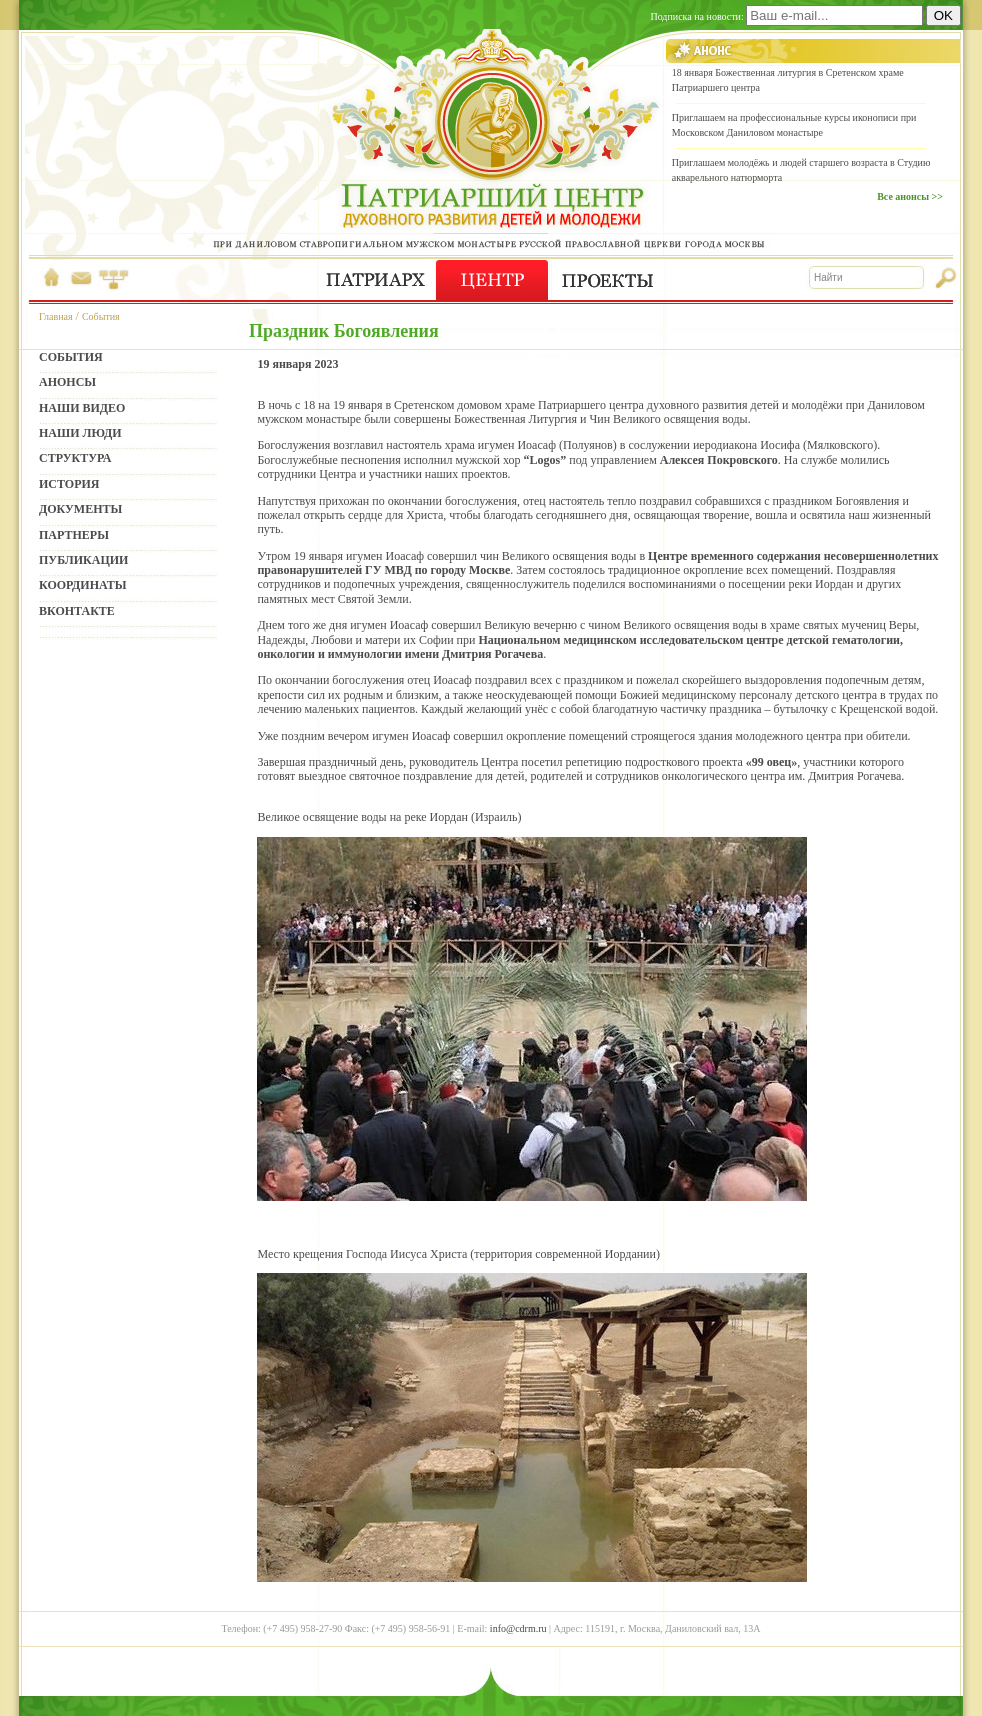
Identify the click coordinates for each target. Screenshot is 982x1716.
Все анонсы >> (910, 196)
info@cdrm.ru (518, 1628)
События (101, 316)
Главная (56, 316)
